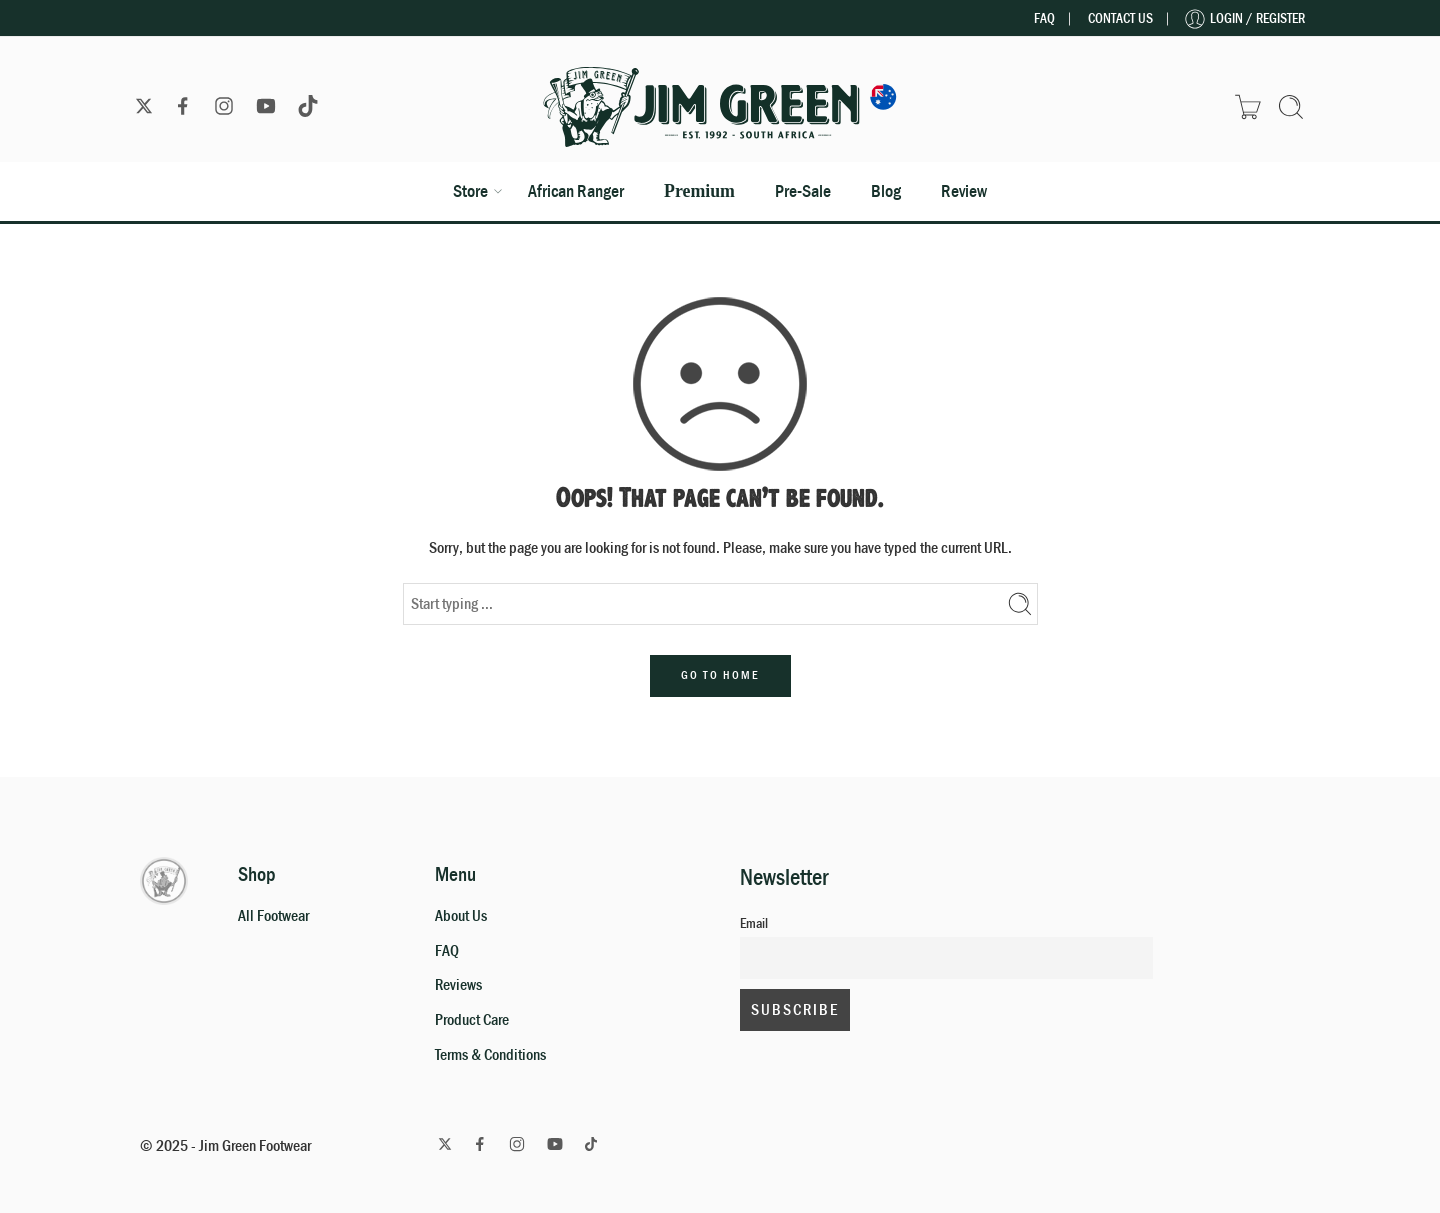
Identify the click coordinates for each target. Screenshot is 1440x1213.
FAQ (1044, 18)
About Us (461, 916)
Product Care (472, 1020)
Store (470, 191)
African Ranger (576, 191)
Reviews (458, 985)
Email (754, 923)
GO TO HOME (720, 675)
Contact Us (1120, 18)
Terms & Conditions (490, 1055)
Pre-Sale (803, 191)
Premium (699, 191)
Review (964, 191)
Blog (886, 191)
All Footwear (273, 916)
